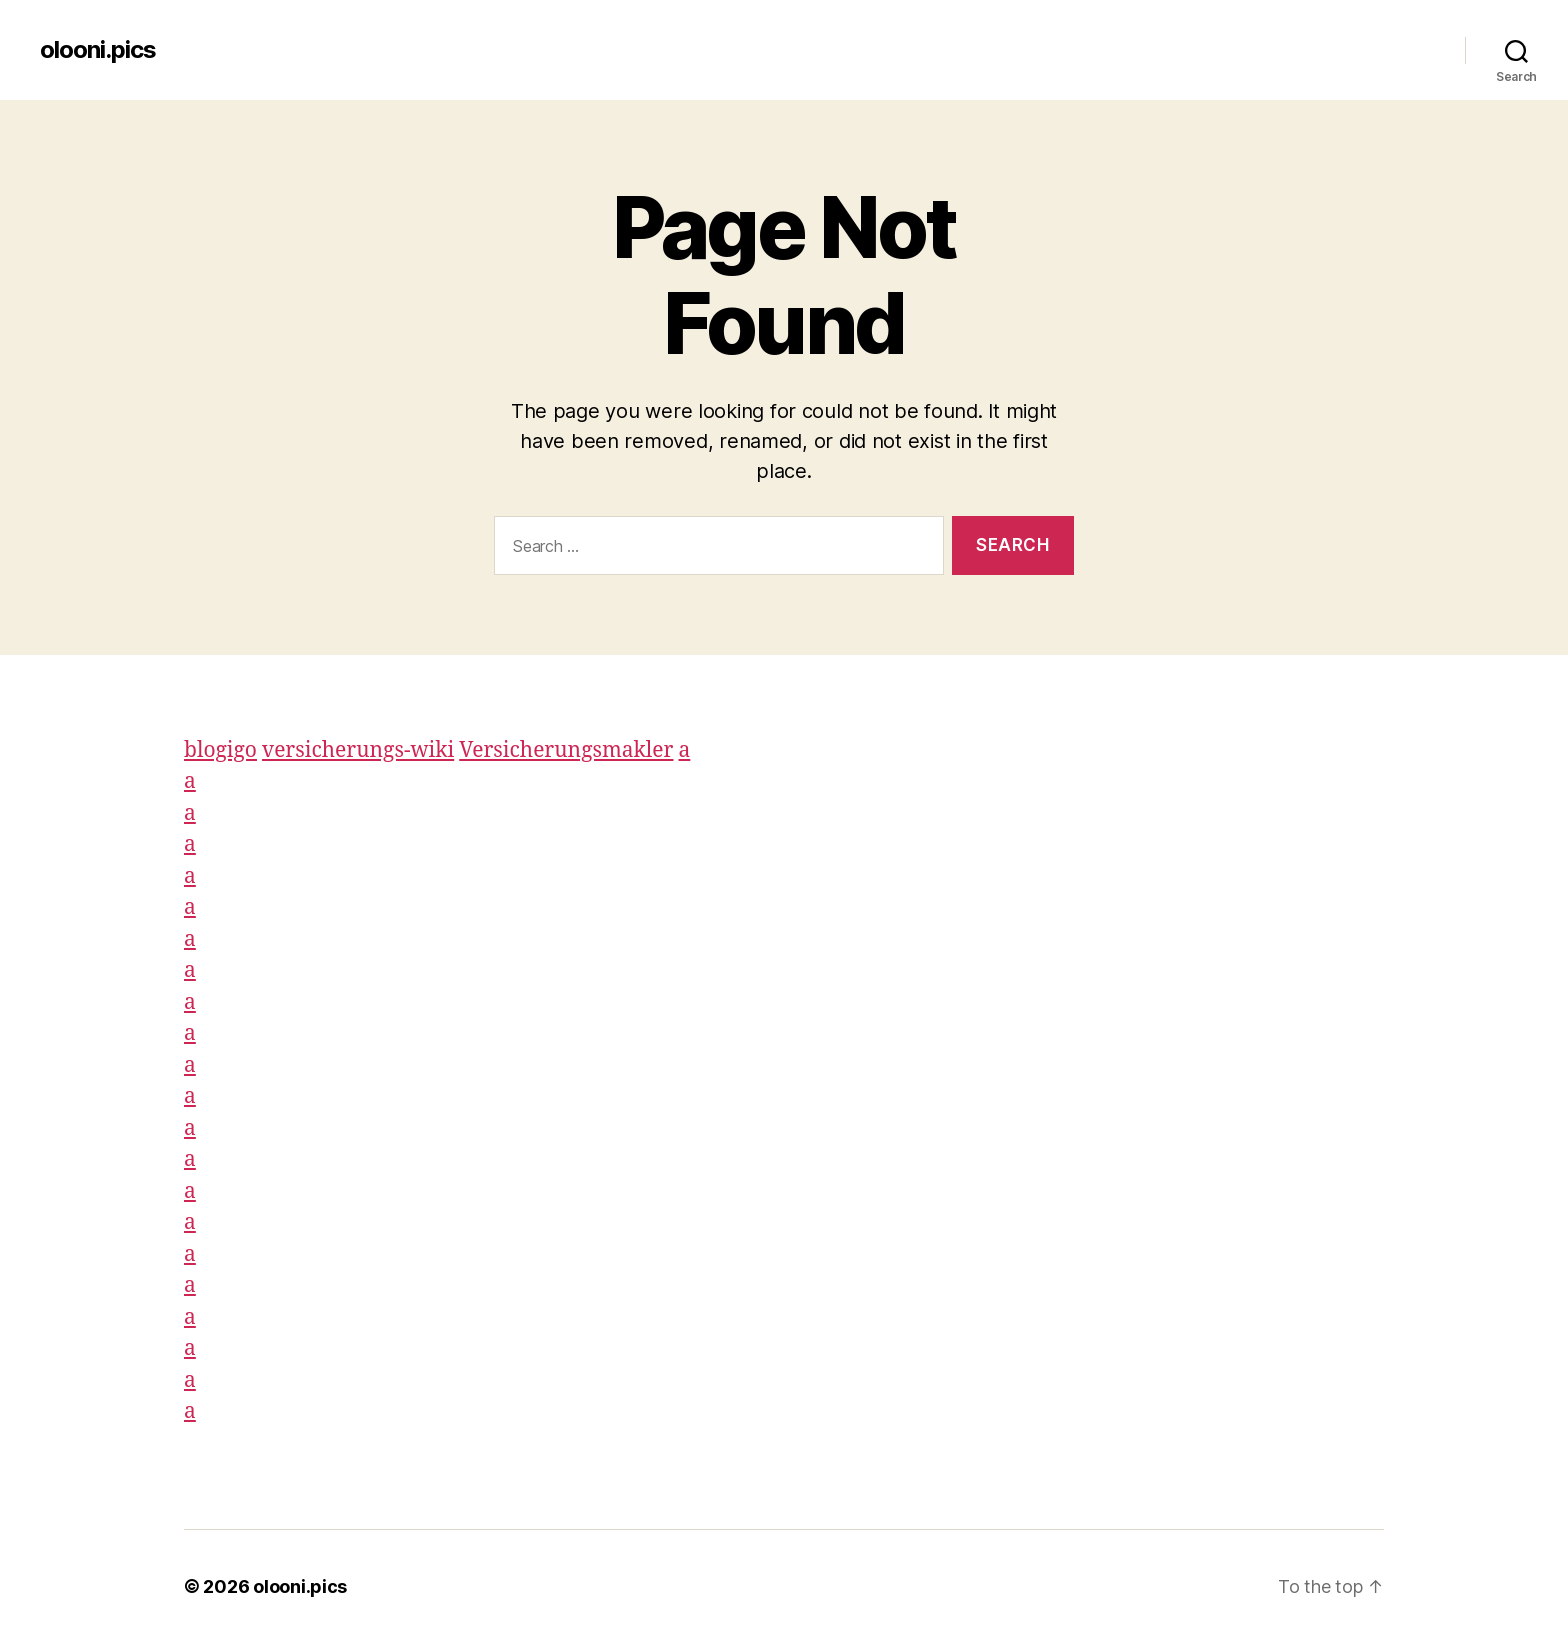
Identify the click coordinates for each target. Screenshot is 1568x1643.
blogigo (220, 750)
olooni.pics (98, 50)
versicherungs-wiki (358, 750)
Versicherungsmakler (566, 750)
